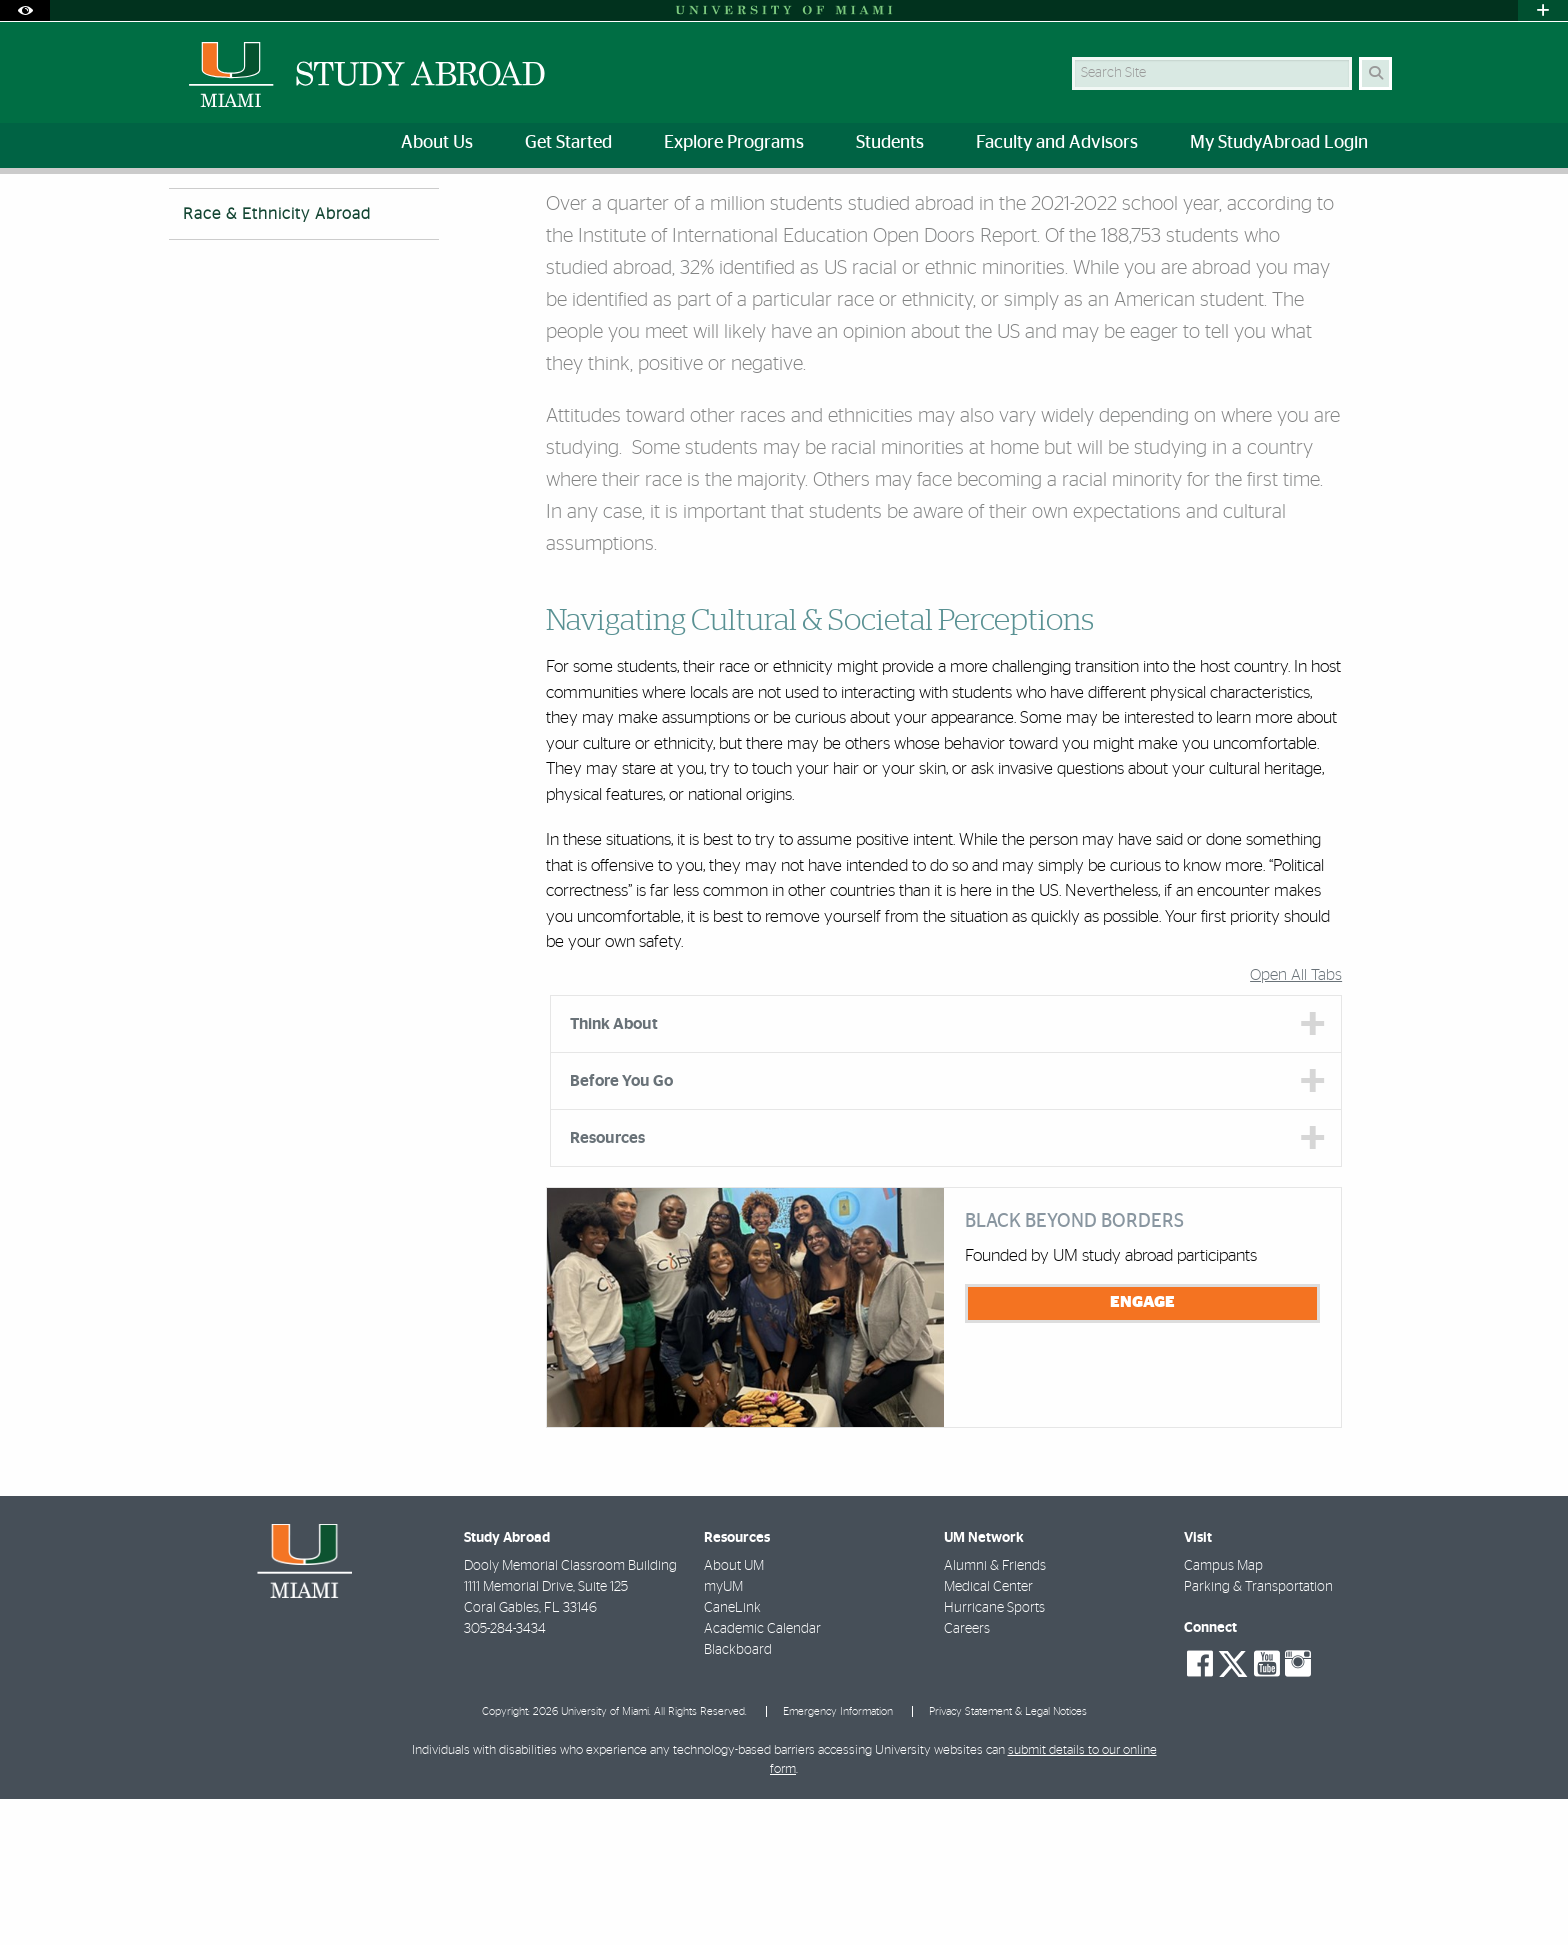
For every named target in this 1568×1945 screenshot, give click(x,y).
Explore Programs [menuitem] (734, 143)
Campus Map (1223, 1712)
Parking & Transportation (1258, 1733)
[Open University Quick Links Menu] (1543, 10)
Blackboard (738, 1796)
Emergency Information (838, 1857)
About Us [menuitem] (437, 143)
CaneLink (732, 1754)
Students (260, 214)
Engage (1142, 1448)
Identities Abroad (367, 214)
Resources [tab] (607, 1284)
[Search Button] (1375, 73)
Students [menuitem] (890, 143)
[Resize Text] (1335, 202)
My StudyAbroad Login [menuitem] (1279, 143)
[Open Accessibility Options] (25, 10)
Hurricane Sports (994, 1754)
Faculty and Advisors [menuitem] (1057, 143)
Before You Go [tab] (621, 1227)
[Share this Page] (1382, 203)
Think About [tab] (614, 1170)
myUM (723, 1733)
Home (186, 214)
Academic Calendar (762, 1775)
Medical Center (988, 1733)
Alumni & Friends (995, 1712)
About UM (734, 1712)
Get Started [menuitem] (568, 143)
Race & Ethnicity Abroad (515, 215)
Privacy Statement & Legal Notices (1008, 1857)
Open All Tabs (1296, 1121)
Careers (967, 1775)
